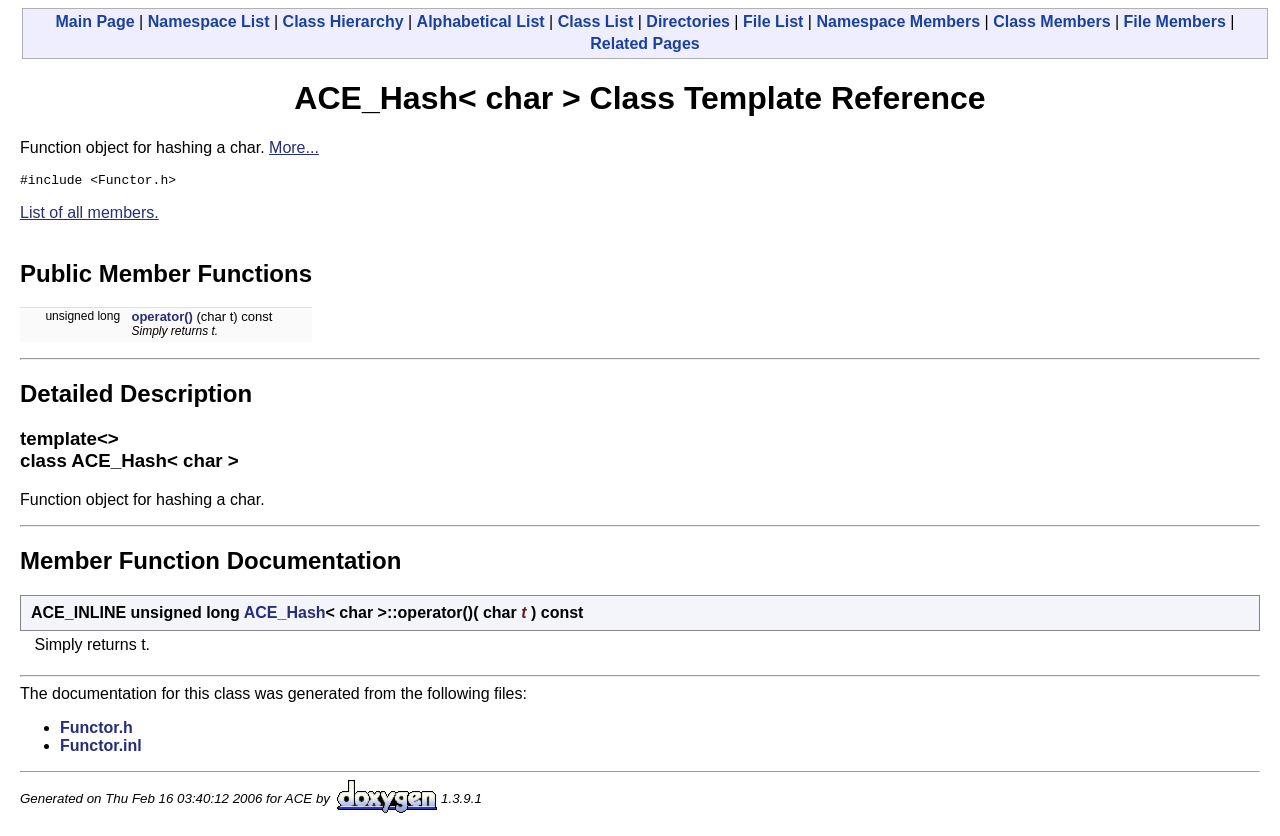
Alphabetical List (481, 21)
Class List (596, 21)
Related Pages (644, 43)
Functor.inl (101, 748)
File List (773, 21)
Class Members (1051, 21)
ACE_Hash (285, 615)
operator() (161, 319)
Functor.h (96, 730)
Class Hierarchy (343, 21)
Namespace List (209, 21)
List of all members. (89, 215)
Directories (688, 21)
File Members (1175, 21)
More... (294, 147)
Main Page (95, 21)
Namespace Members (898, 21)
